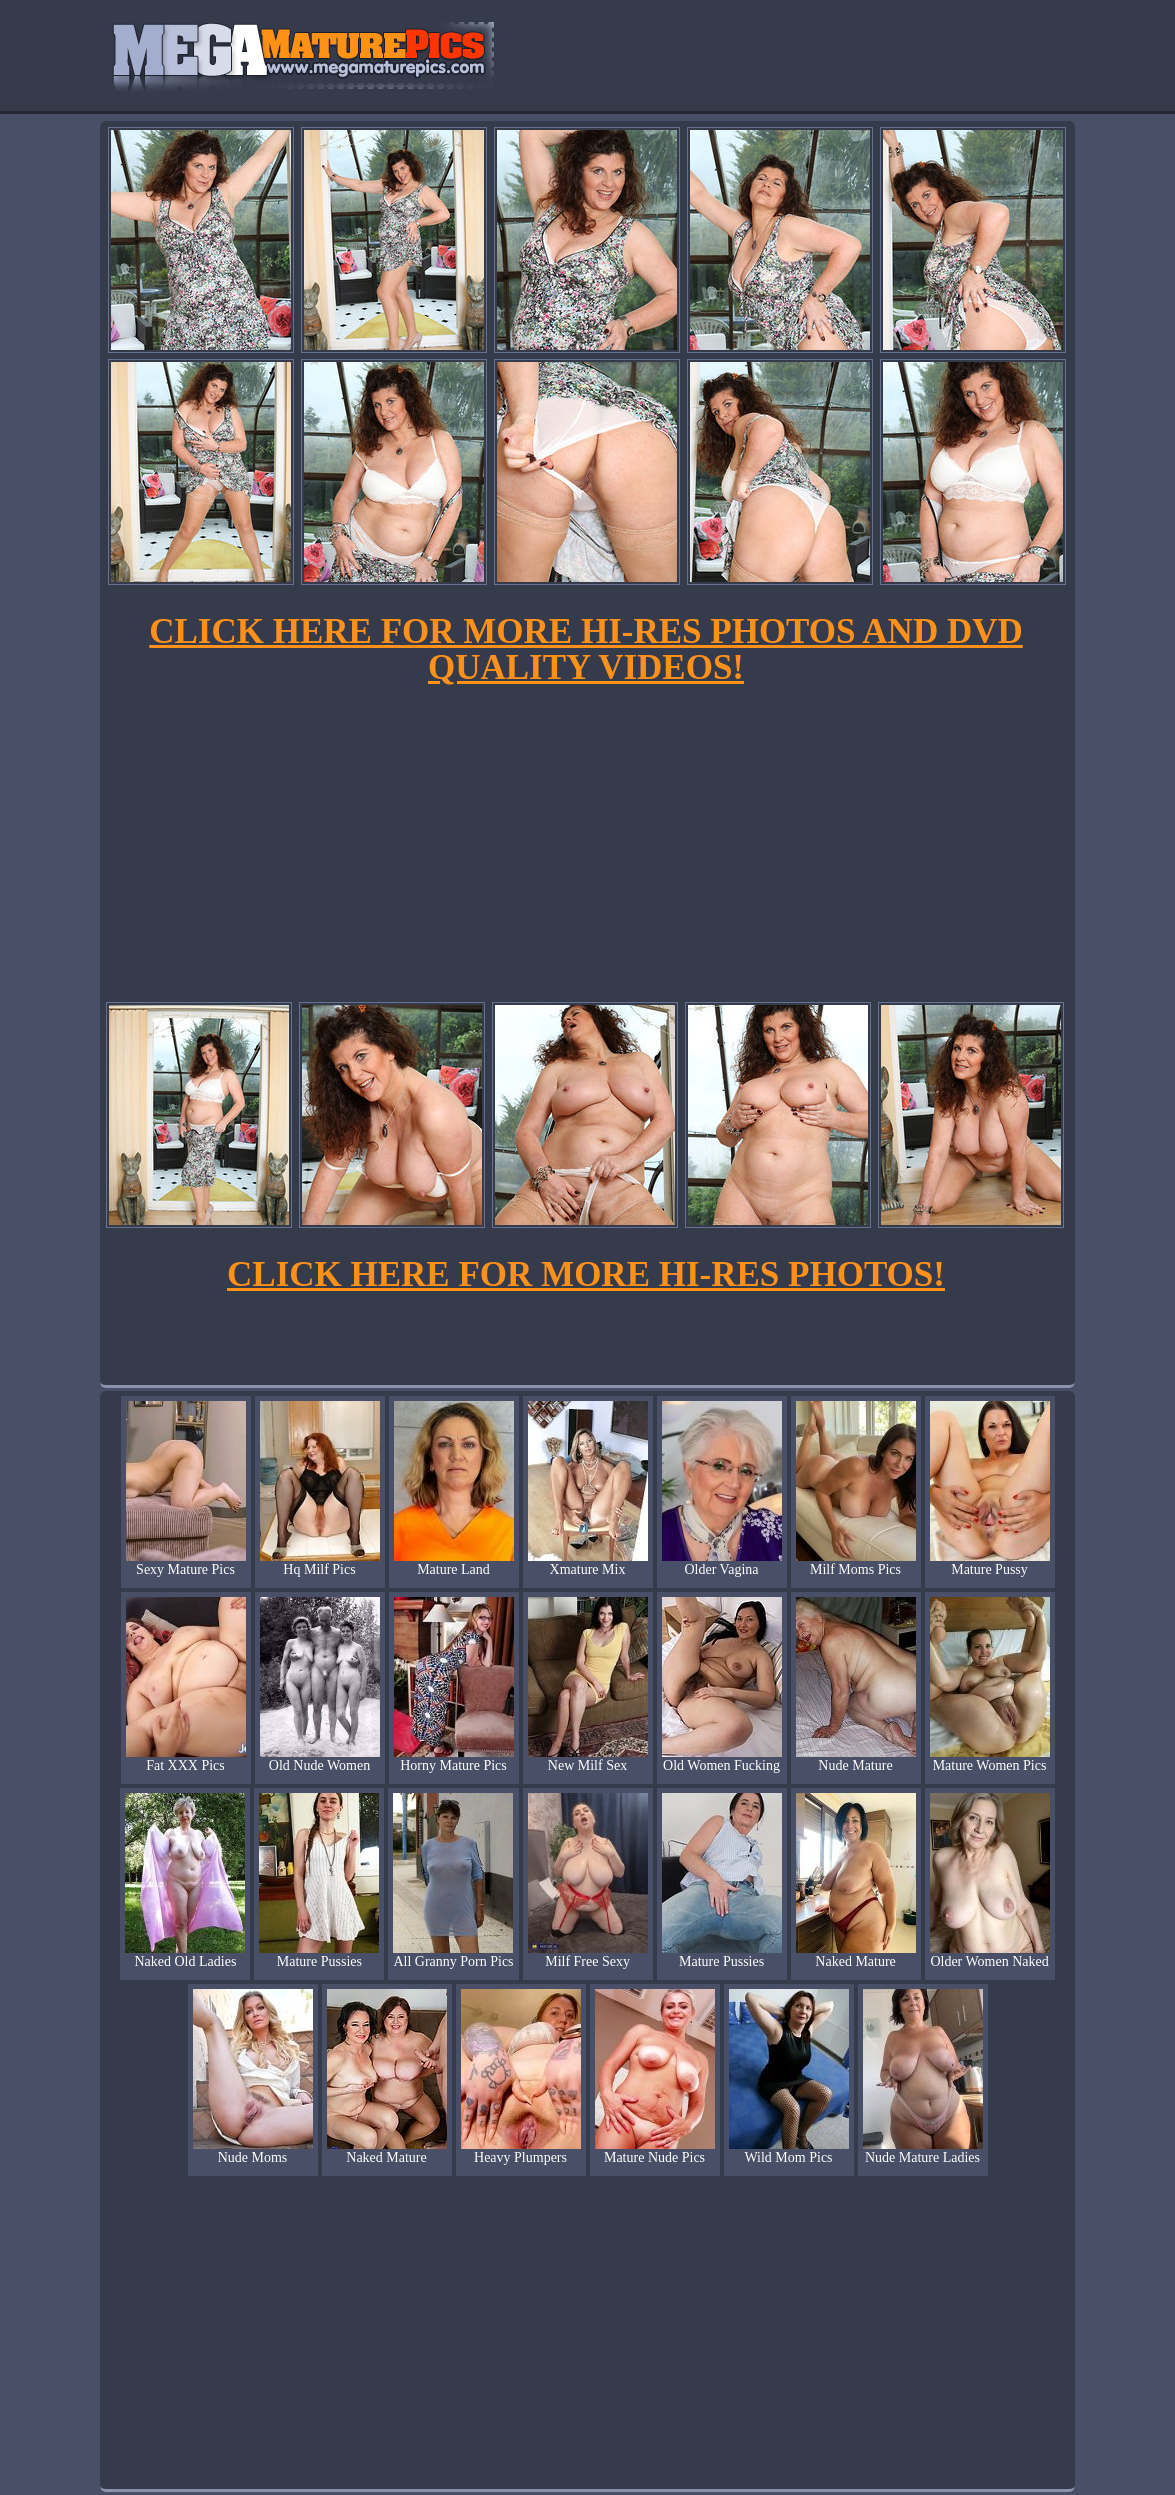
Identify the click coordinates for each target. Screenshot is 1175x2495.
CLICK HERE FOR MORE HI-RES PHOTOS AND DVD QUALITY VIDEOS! (585, 649)
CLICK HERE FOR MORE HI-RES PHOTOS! (586, 1274)
